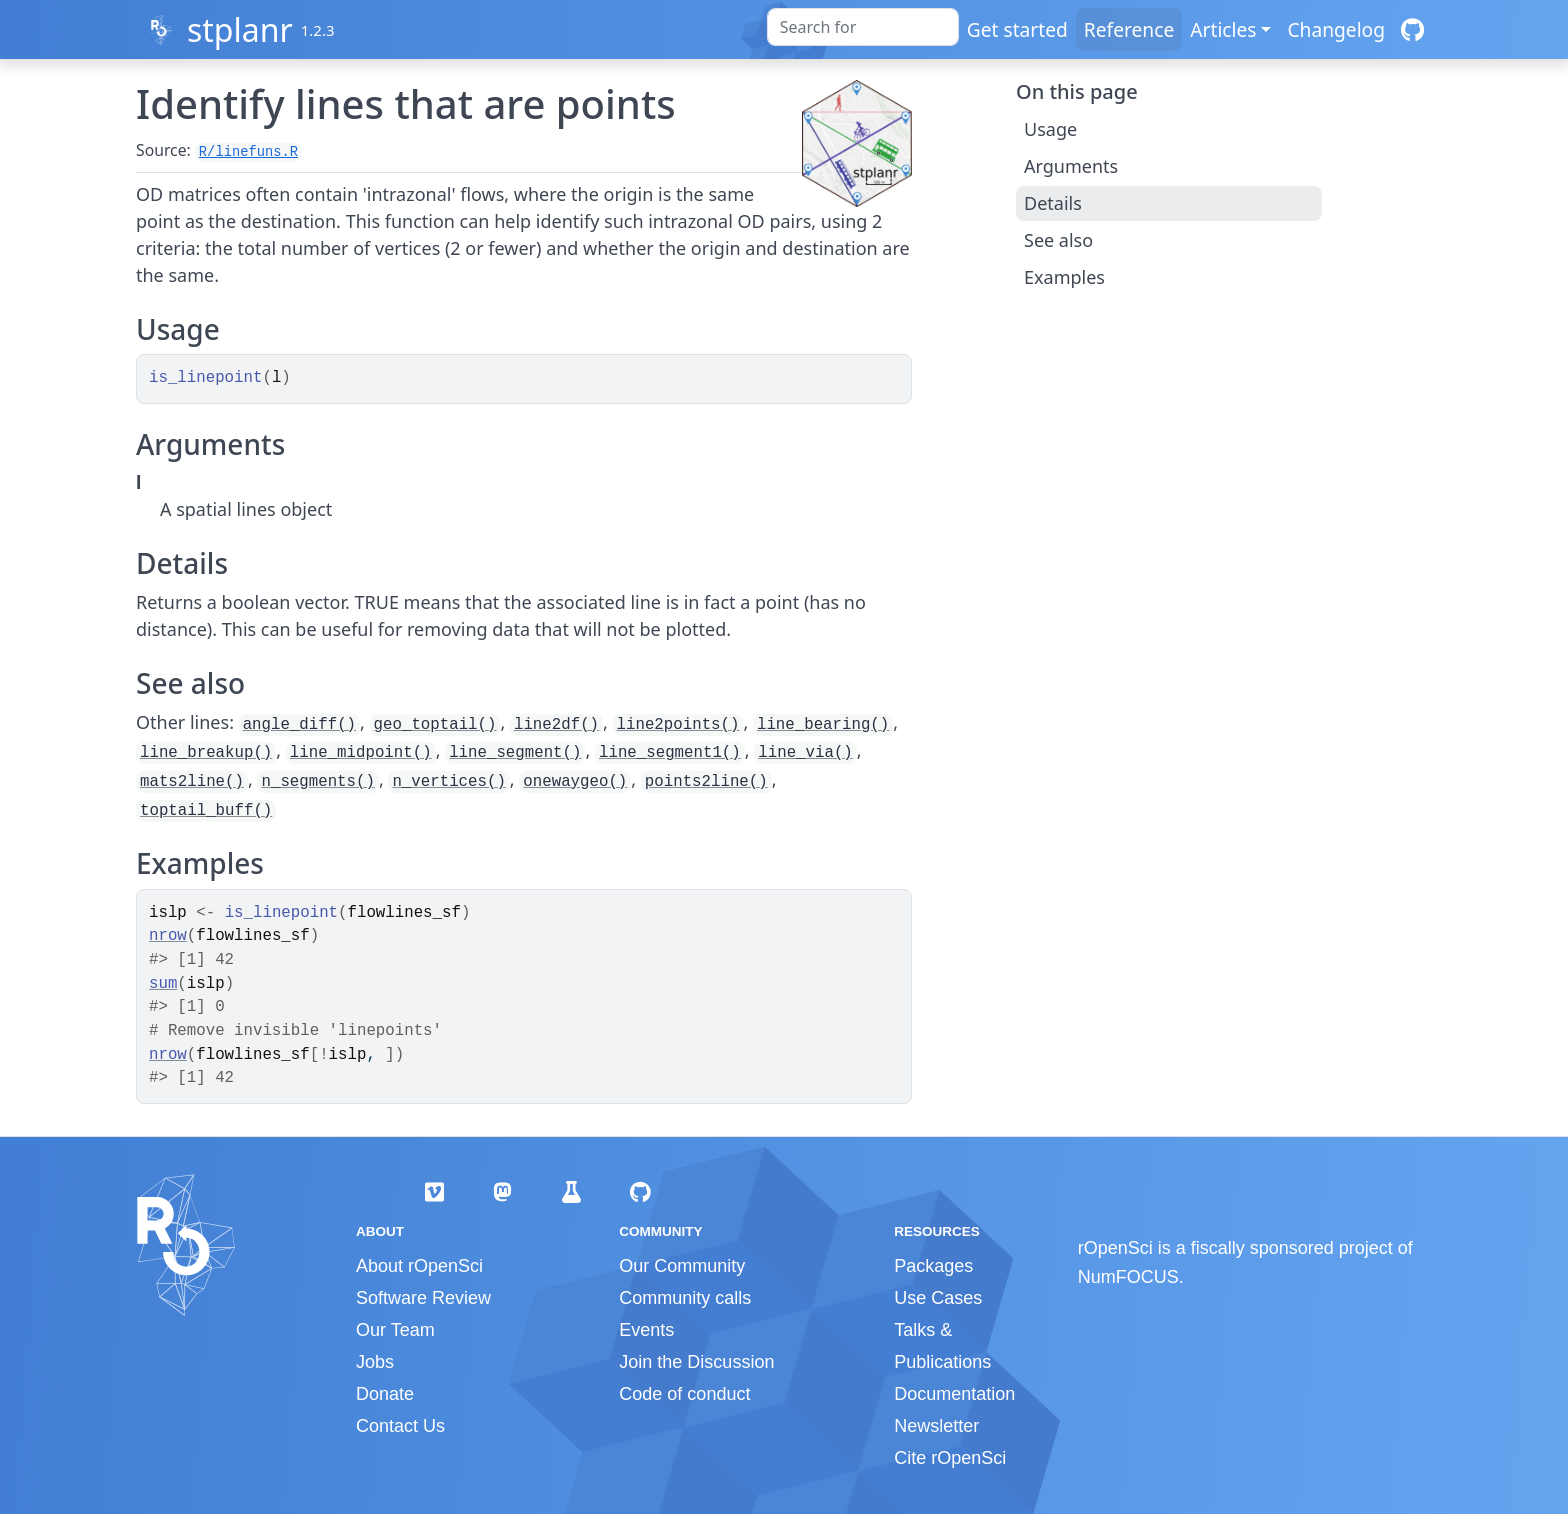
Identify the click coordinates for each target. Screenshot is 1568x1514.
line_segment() (515, 753)
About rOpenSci (419, 1266)
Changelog (1336, 29)
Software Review (423, 1298)
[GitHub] (1412, 29)
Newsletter (936, 1426)
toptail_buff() (206, 811)
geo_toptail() (435, 725)
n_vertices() (448, 782)
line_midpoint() (361, 753)
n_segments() (317, 782)
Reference (1129, 29)
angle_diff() (299, 725)
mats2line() (192, 782)
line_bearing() (823, 725)
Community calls (685, 1298)
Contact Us (400, 1426)
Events (646, 1330)
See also (1058, 240)
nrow (168, 936)
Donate (385, 1394)
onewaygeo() (575, 782)
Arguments (1071, 166)
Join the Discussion (696, 1362)
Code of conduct (684, 1394)
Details (1053, 203)
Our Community (682, 1266)
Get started (1017, 29)
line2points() (678, 725)
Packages (933, 1266)
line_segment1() (670, 753)
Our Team (395, 1330)
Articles (1223, 29)
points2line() (706, 782)
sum (163, 984)
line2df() (556, 725)
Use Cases (938, 1298)
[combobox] (863, 27)
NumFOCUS (1128, 1277)
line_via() (805, 753)
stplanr (240, 29)
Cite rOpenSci (950, 1458)
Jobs (375, 1362)
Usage (1050, 129)
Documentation (954, 1394)
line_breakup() (206, 753)
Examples (1064, 277)
